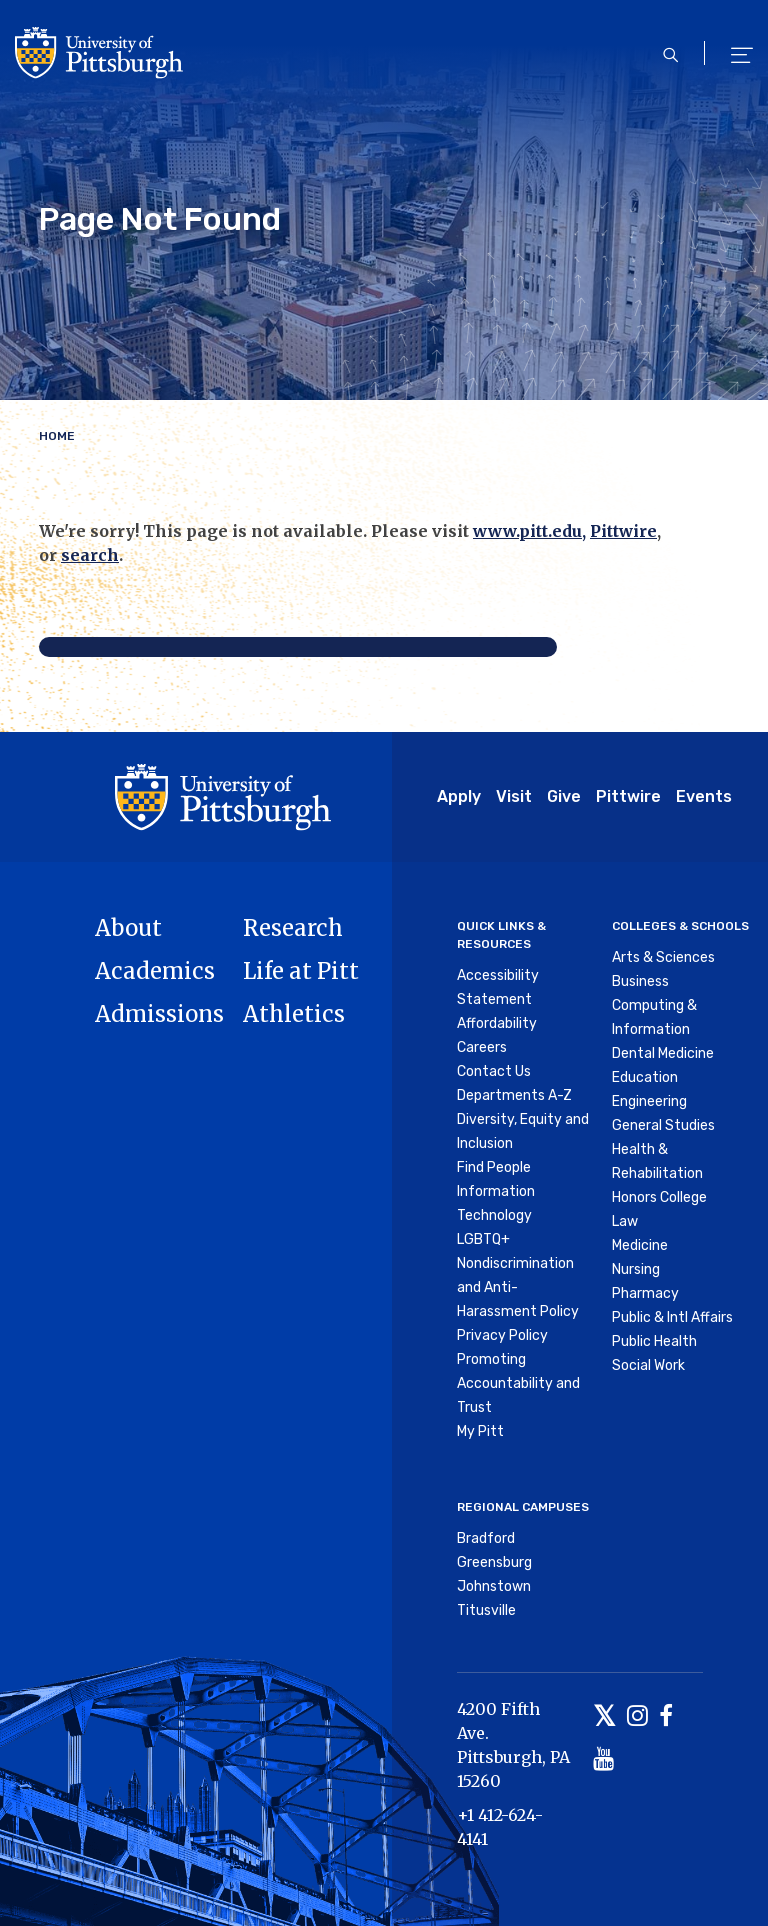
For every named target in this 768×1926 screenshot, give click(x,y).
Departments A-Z (514, 1095)
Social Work (648, 1365)
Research (293, 928)
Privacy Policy (502, 1335)
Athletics (294, 1014)
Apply (459, 796)
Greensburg (494, 1562)
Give (564, 796)
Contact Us (494, 1071)
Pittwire (623, 531)
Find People (494, 1167)
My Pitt (480, 1431)
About (128, 928)
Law (625, 1221)
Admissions (159, 1014)
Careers (482, 1047)
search (90, 555)
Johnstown (494, 1586)
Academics (155, 971)
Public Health (654, 1341)
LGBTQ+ (483, 1239)
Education (645, 1077)
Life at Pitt (301, 971)
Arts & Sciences (663, 957)
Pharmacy (645, 1293)
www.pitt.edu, (529, 531)
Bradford (486, 1538)
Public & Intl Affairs (672, 1317)
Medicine (640, 1245)
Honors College (659, 1197)
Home (57, 436)
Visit (514, 796)
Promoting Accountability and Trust (518, 1383)
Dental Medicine (663, 1053)
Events (704, 796)
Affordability (497, 1023)
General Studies (663, 1125)
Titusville (486, 1610)
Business (640, 981)
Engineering (649, 1101)
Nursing (636, 1269)
